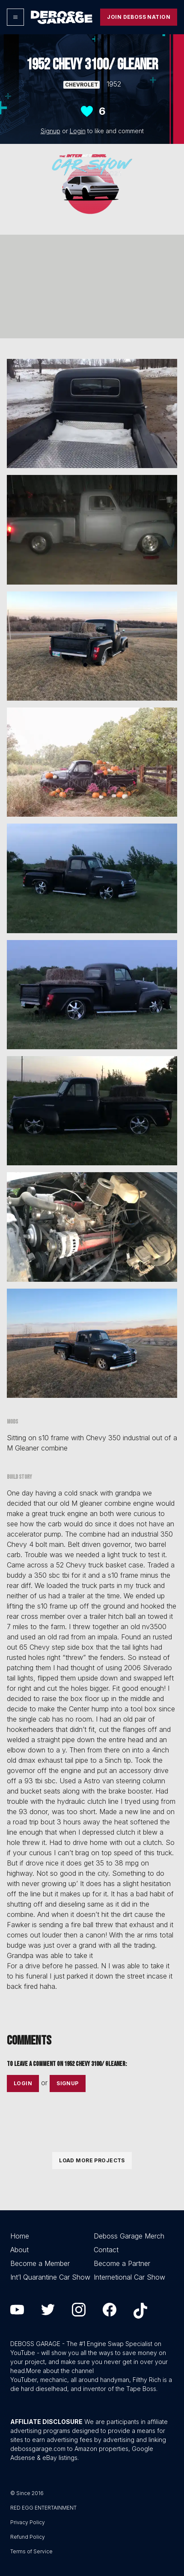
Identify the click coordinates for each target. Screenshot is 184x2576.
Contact (106, 2249)
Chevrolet (81, 84)
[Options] (15, 17)
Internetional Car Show (129, 2277)
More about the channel (60, 2370)
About (19, 2249)
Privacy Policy (27, 2522)
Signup (50, 130)
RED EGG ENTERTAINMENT (43, 2507)
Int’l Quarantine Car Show (50, 2277)
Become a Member (40, 2263)
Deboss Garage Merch (129, 2236)
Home (19, 2236)
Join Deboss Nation (138, 17)
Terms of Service (31, 2551)
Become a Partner (122, 2263)
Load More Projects (92, 2160)
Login (78, 130)
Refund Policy (27, 2537)
